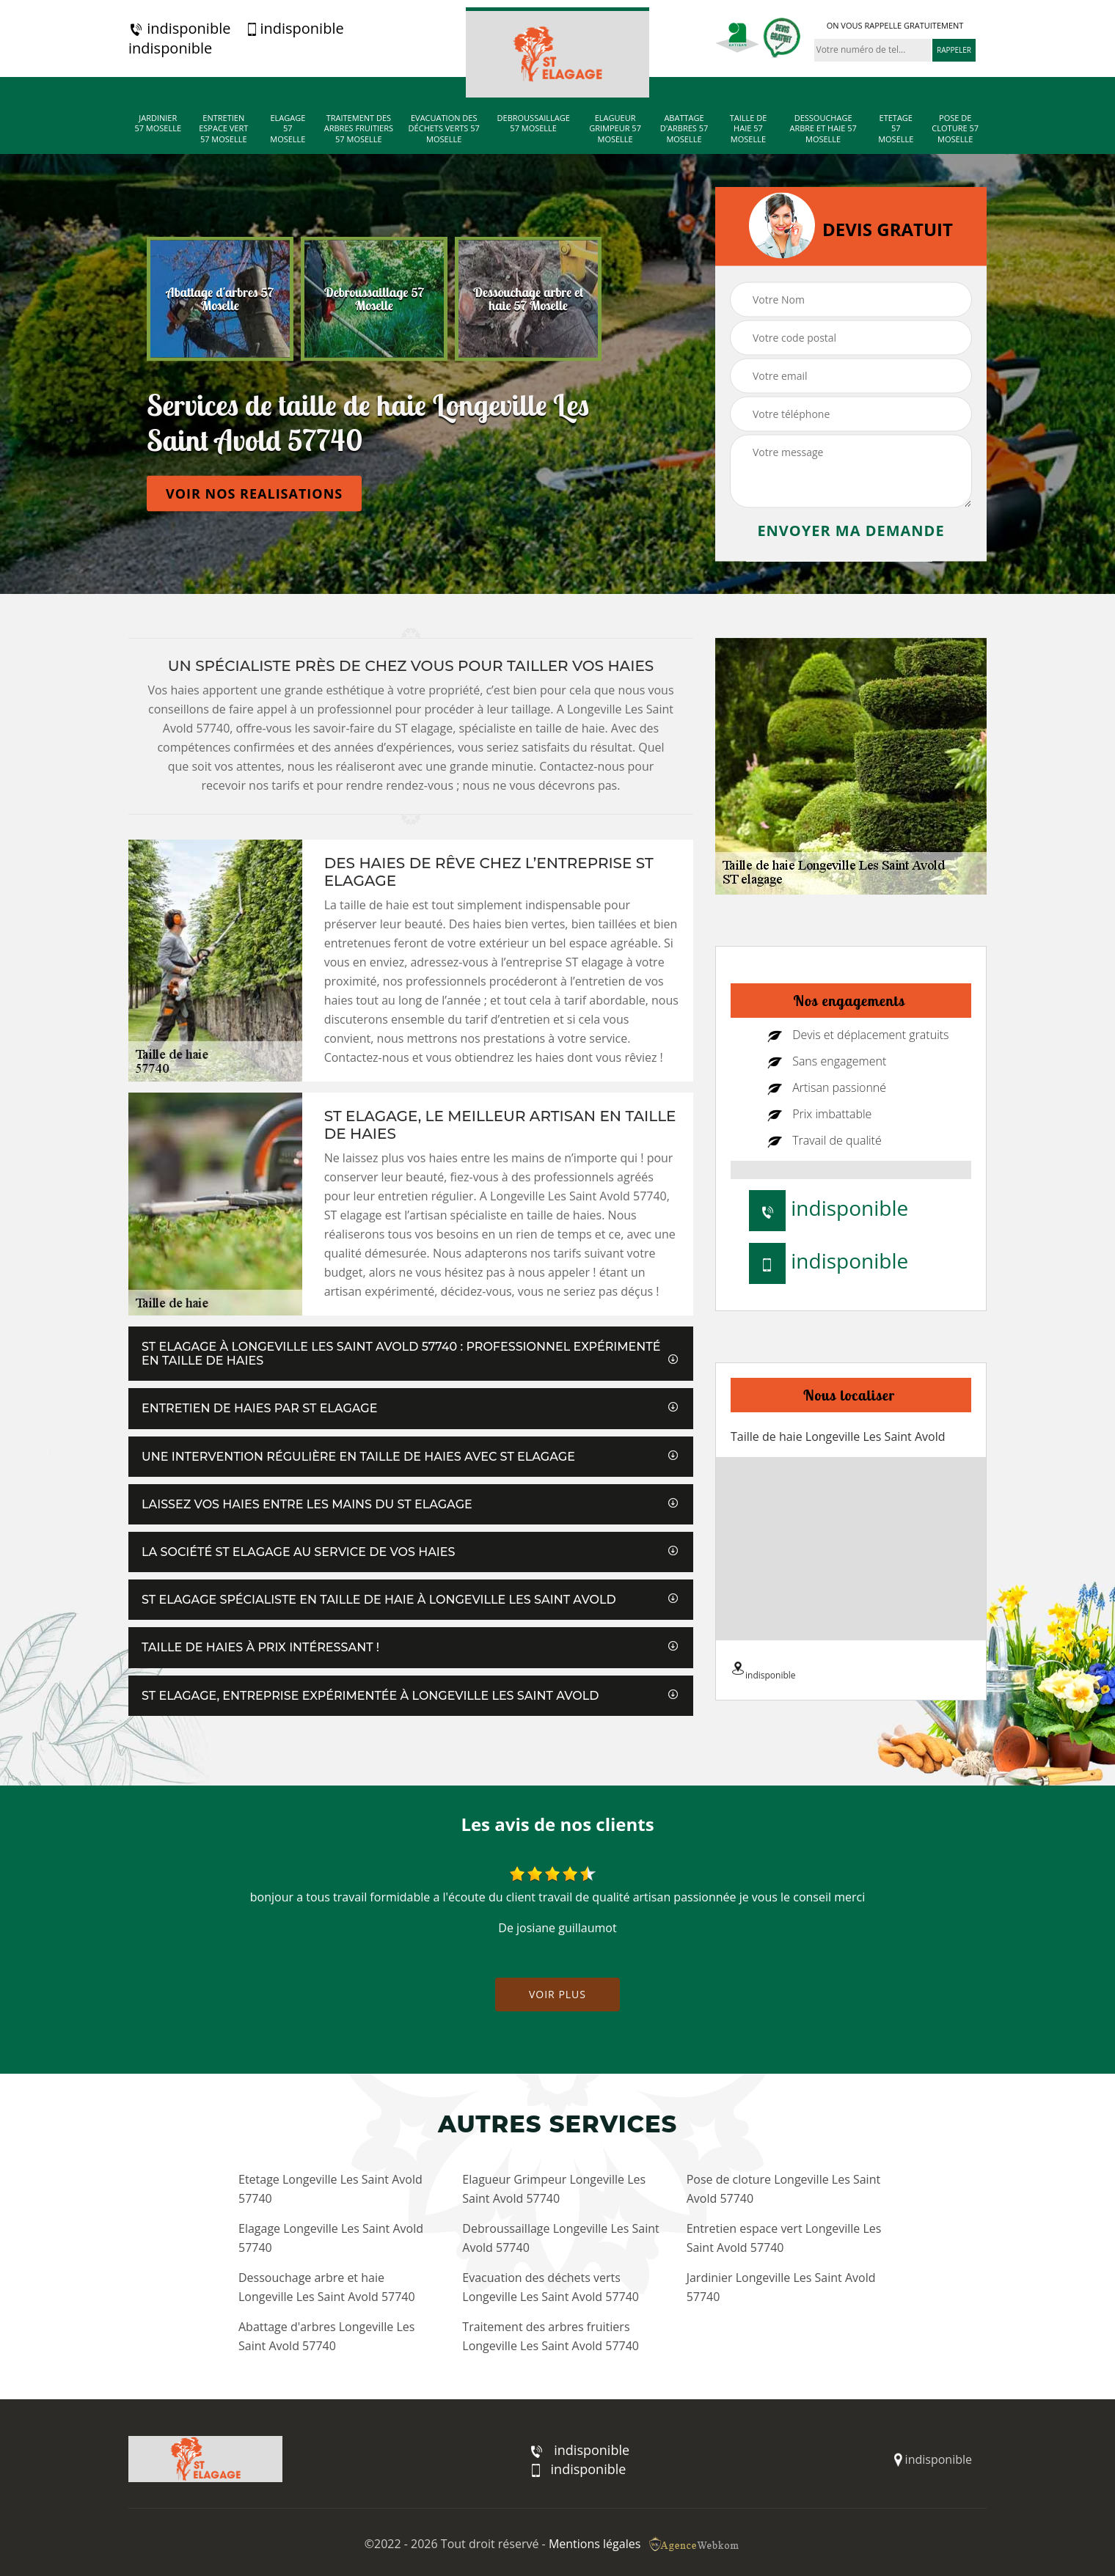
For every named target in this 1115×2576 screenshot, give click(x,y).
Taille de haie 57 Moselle (748, 128)
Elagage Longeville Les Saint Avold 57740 (330, 2238)
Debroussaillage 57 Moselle (533, 123)
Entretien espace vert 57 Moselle (223, 128)
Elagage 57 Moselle (287, 128)
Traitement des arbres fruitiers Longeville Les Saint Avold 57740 (550, 2336)
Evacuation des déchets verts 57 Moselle (444, 128)
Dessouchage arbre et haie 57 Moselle (822, 128)
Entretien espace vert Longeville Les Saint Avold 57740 (784, 2238)
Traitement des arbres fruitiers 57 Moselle (358, 128)
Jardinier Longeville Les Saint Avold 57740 (781, 2287)
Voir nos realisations (254, 493)
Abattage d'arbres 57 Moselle (684, 128)
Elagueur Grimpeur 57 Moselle (615, 128)
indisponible (179, 28)
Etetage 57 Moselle (895, 128)
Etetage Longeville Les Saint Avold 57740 (330, 2188)
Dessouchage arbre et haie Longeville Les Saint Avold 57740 (326, 2287)
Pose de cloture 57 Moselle (955, 128)
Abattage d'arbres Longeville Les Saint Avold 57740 (326, 2336)
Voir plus (557, 1994)
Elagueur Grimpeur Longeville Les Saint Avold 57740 (554, 2188)
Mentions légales (594, 2544)
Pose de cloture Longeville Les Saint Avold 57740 (784, 2188)
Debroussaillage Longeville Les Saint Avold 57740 (560, 2238)
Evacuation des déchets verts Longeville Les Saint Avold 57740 (550, 2287)
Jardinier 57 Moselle (157, 123)
